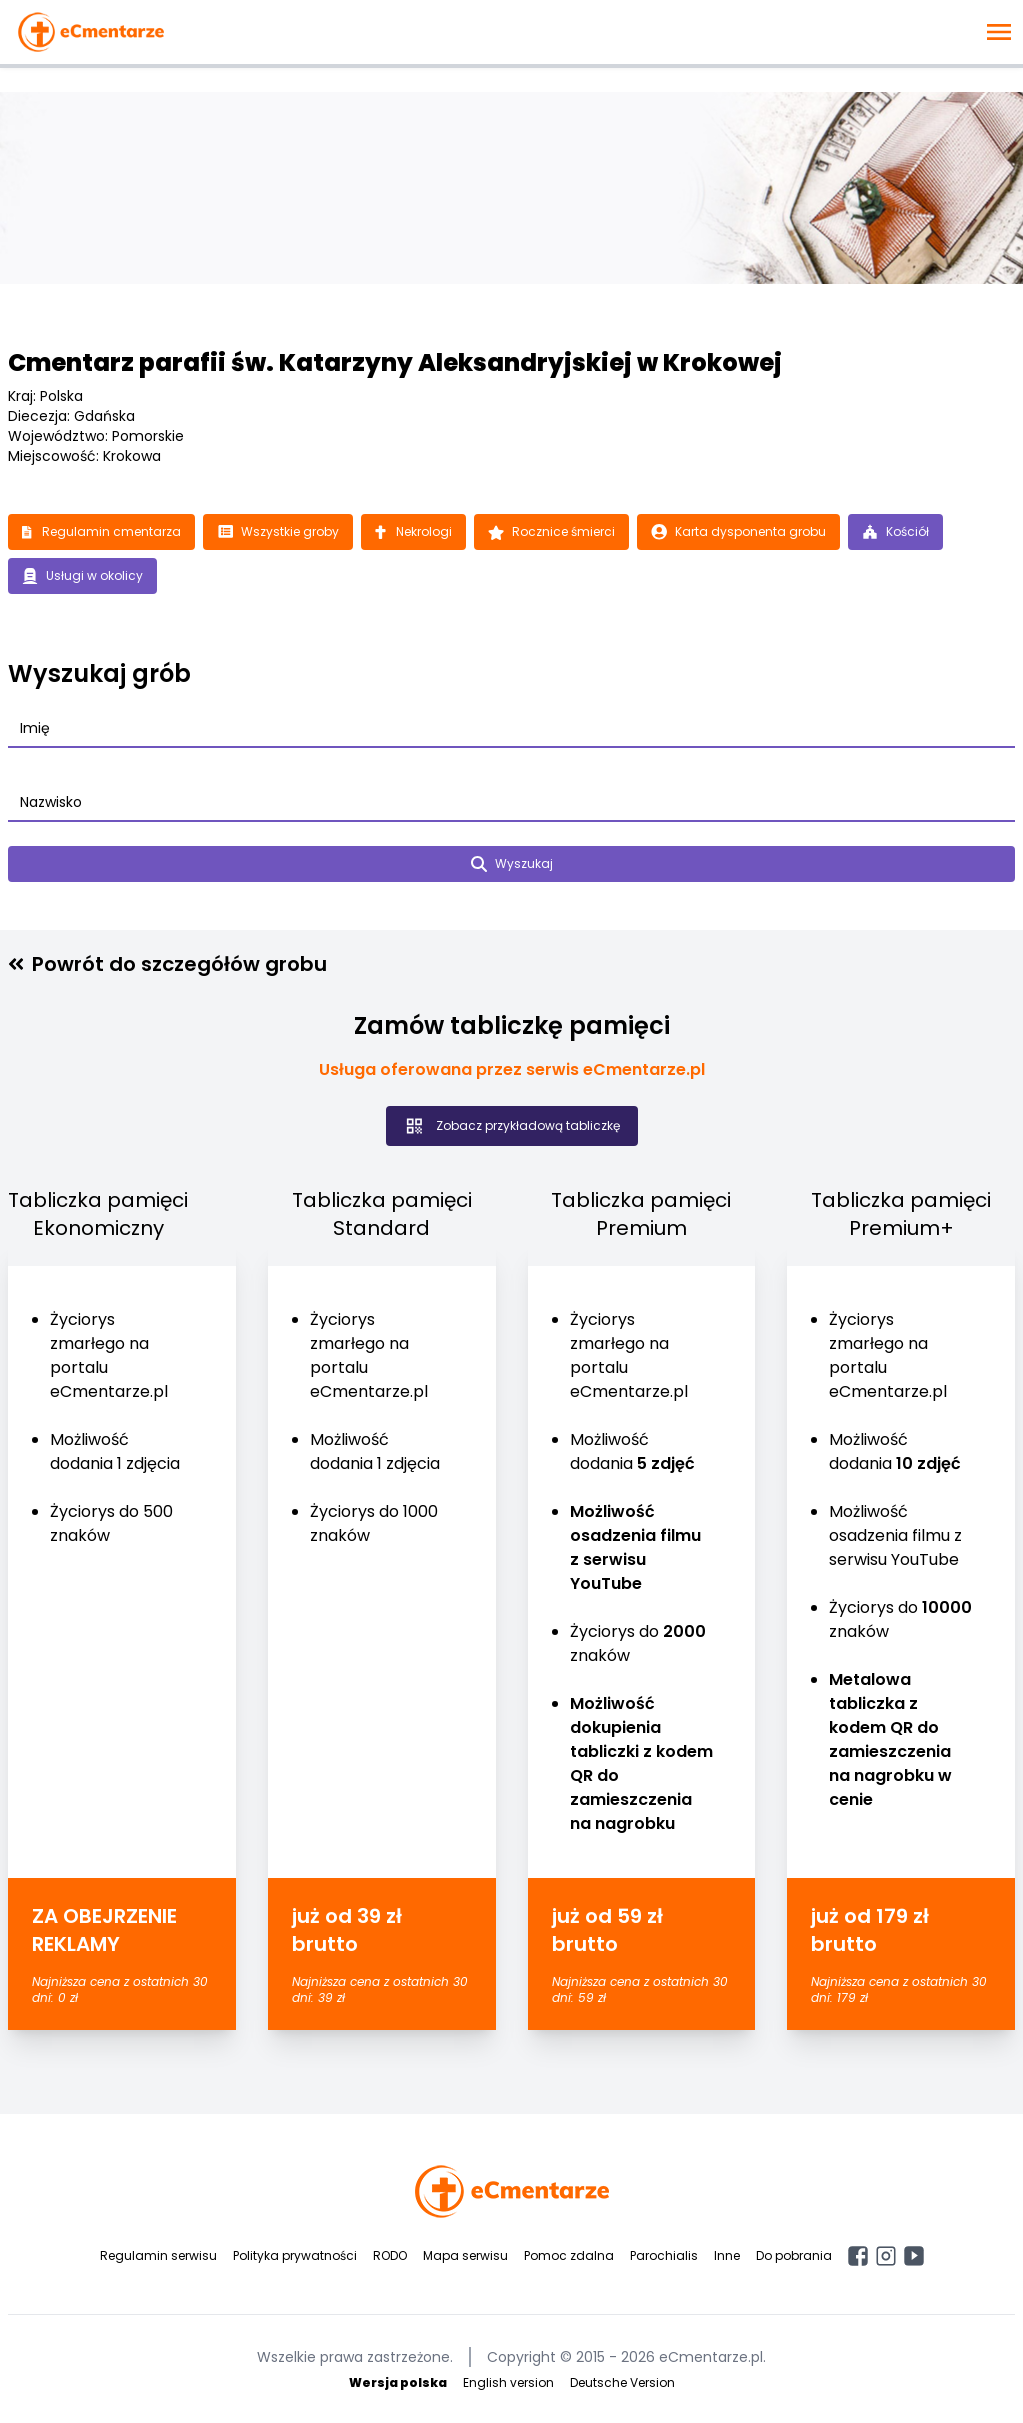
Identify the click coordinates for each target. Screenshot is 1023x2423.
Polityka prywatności (295, 2255)
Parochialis (664, 2255)
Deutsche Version (622, 2382)
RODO (390, 2255)
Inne (727, 2255)
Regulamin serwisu (158, 2255)
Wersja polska (398, 2382)
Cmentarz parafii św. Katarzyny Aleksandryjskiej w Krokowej (395, 362)
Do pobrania (794, 2255)
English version (508, 2382)
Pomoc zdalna (569, 2255)
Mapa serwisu (465, 2255)
